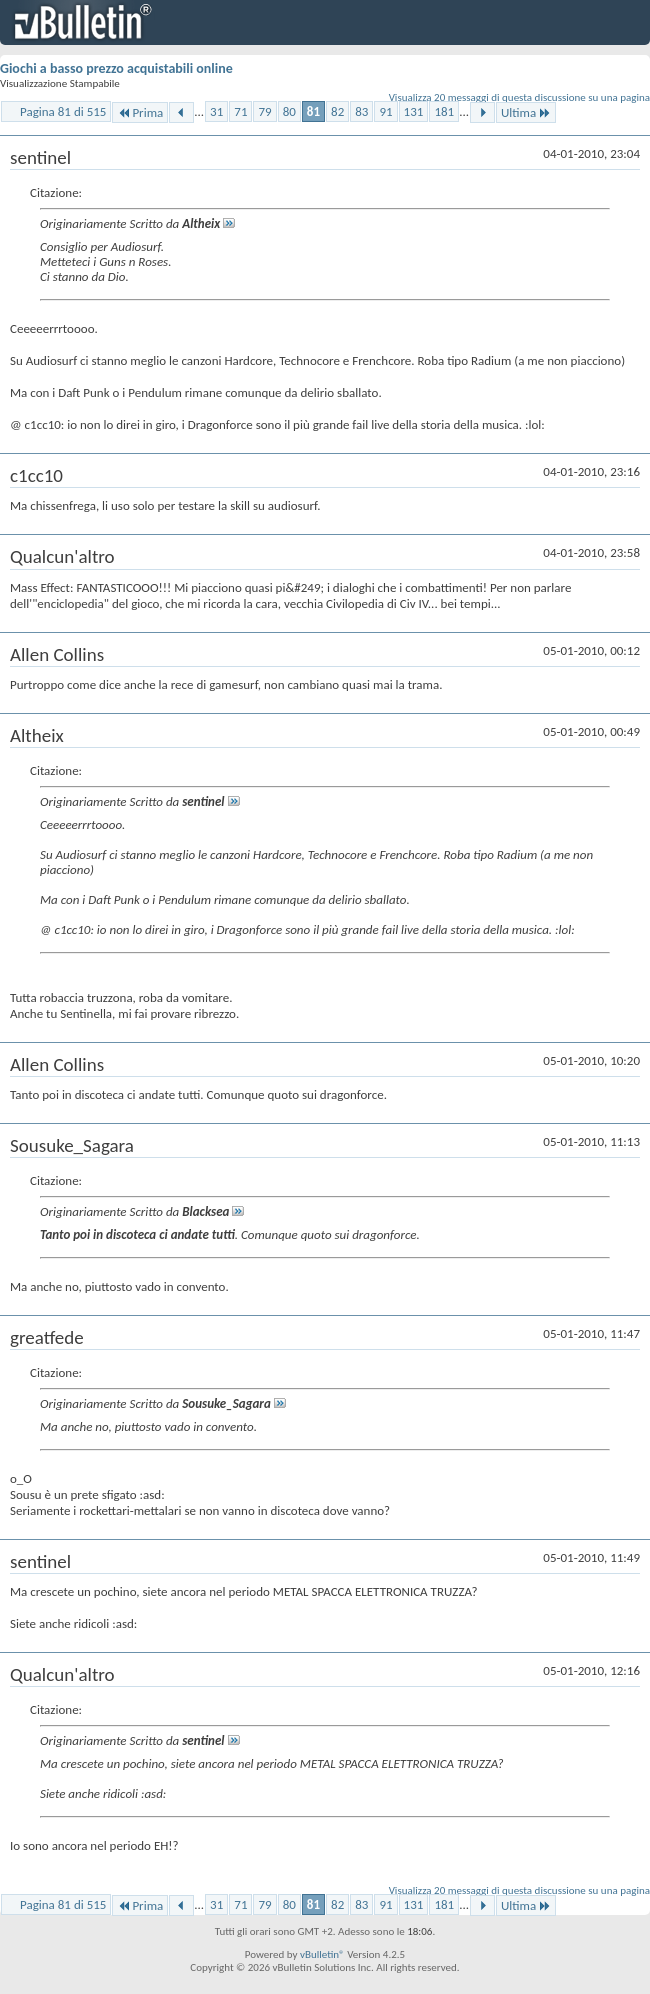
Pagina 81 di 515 (63, 111)
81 (313, 111)
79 (264, 111)
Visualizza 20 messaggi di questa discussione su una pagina (519, 97)
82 (337, 111)
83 (361, 111)
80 (289, 111)
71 (240, 111)
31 (216, 111)
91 (385, 111)
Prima (140, 112)
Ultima (526, 112)
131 (414, 111)
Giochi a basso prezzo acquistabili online (116, 68)
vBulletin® (322, 1954)
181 (444, 111)
